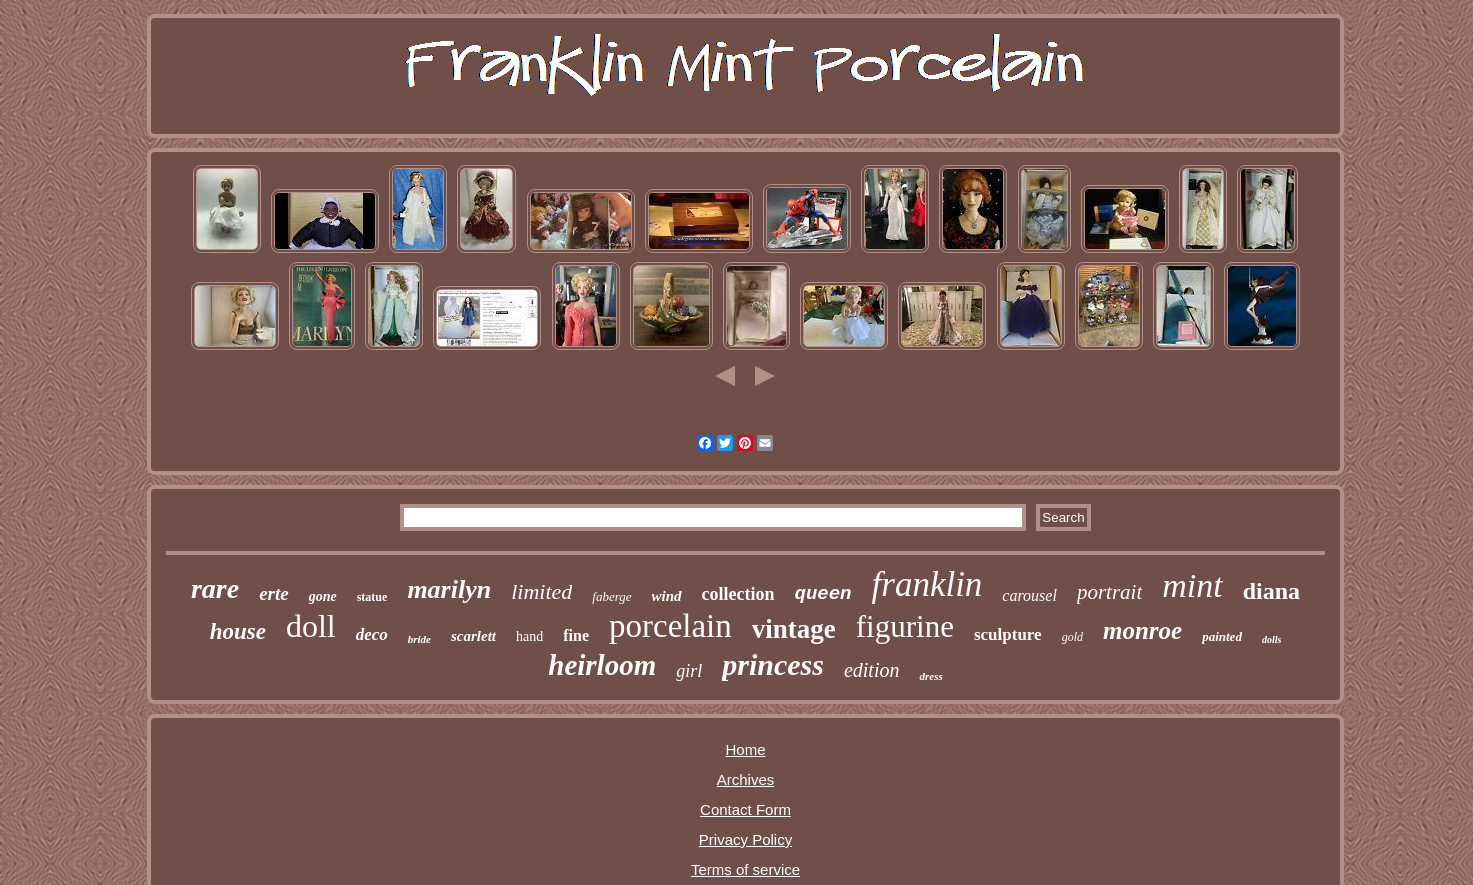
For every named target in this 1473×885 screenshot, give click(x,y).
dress (930, 676)
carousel (1029, 595)
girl (689, 671)
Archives (746, 779)
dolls (1271, 639)
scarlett (473, 636)
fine (576, 635)
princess (773, 664)
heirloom (602, 665)
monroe (1142, 630)
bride (419, 639)
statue (372, 597)
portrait (1109, 592)
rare (215, 588)
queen (823, 594)
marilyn (449, 589)
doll (311, 626)
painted (1222, 636)
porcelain (670, 626)
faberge (611, 596)
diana (1271, 591)
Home (745, 749)
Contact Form (745, 809)
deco (372, 634)
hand (529, 636)
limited (541, 591)
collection (738, 594)
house (238, 631)
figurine (905, 626)
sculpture (1008, 634)
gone (323, 596)
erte (274, 593)
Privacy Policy (745, 839)
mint (1192, 585)
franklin (927, 584)
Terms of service (745, 869)
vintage (794, 629)
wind (667, 596)
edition (872, 670)
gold (1072, 637)
